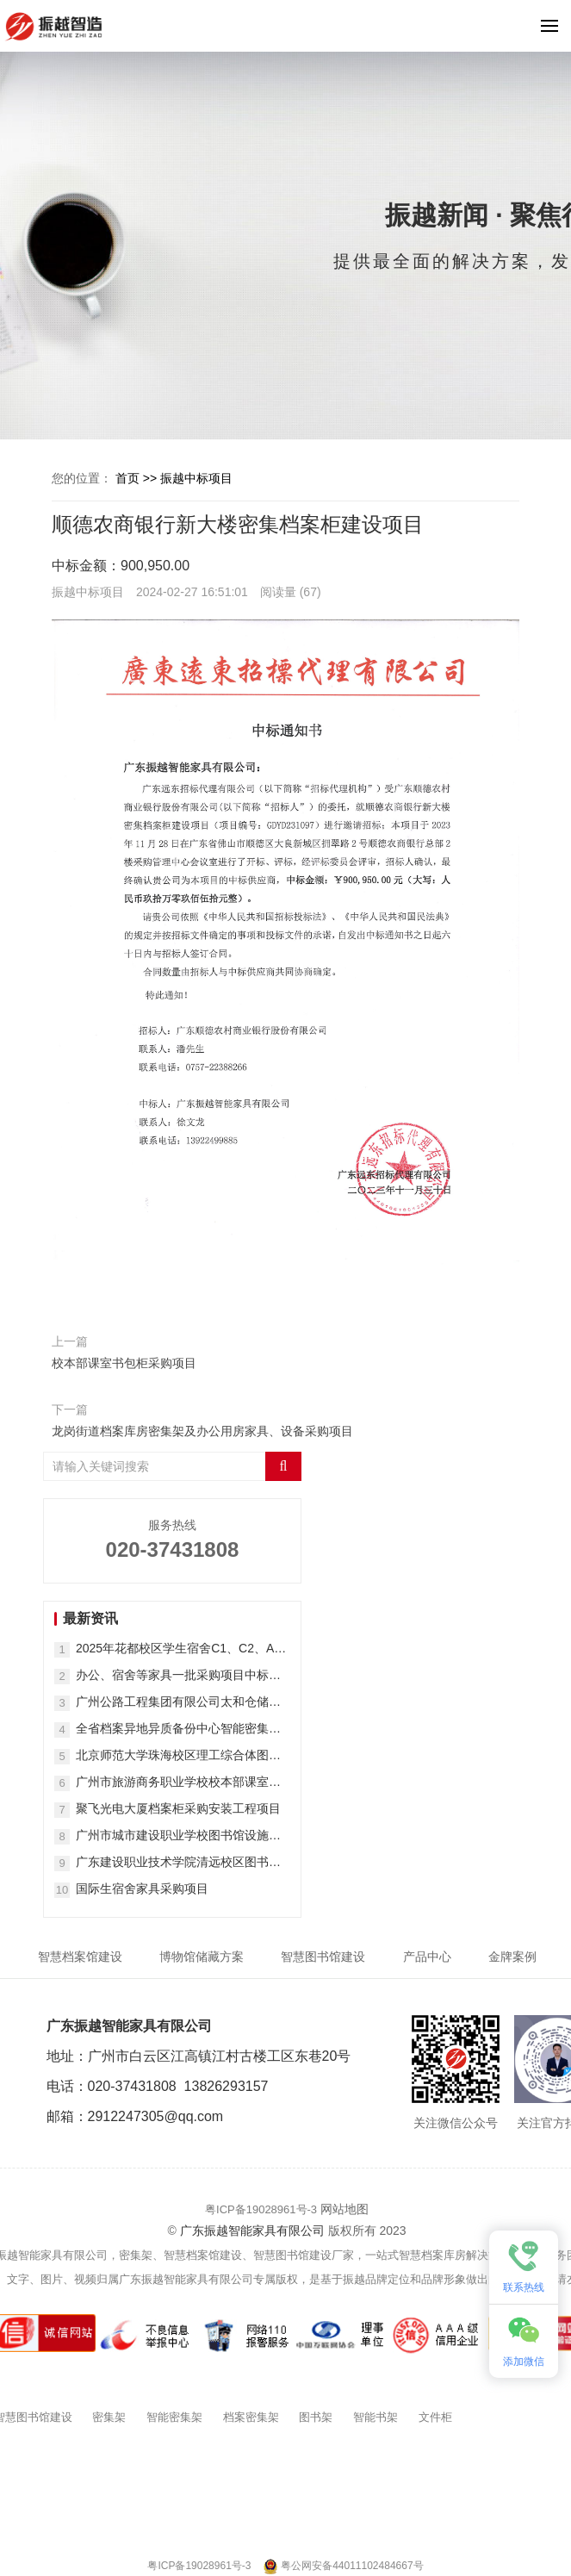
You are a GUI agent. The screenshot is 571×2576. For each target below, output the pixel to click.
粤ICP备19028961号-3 (261, 2209)
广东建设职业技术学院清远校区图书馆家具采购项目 (178, 1863)
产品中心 (427, 1956)
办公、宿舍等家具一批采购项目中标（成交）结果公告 (172, 1676)
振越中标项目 (196, 478)
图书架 (315, 2417)
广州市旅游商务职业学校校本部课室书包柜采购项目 (178, 1783)
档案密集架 (251, 2417)
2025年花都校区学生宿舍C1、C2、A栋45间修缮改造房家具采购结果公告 (181, 1649)
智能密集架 (174, 2417)
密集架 (109, 2417)
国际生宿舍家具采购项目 (142, 1888)
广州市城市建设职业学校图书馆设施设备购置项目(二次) (178, 1836)
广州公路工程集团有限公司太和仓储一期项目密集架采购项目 (178, 1703)
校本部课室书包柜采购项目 (124, 1363)
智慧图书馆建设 (323, 1956)
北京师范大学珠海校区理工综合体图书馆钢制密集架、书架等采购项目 (178, 1756)
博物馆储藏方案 (201, 1956)
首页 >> (137, 478)
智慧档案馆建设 (80, 1956)
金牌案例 (512, 1956)
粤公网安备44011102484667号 (352, 2566)
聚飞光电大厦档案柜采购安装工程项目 (178, 1808)
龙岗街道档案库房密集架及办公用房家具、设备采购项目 (202, 1431)
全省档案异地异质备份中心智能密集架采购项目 (178, 1729)
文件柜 (435, 2417)
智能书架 (375, 2417)
